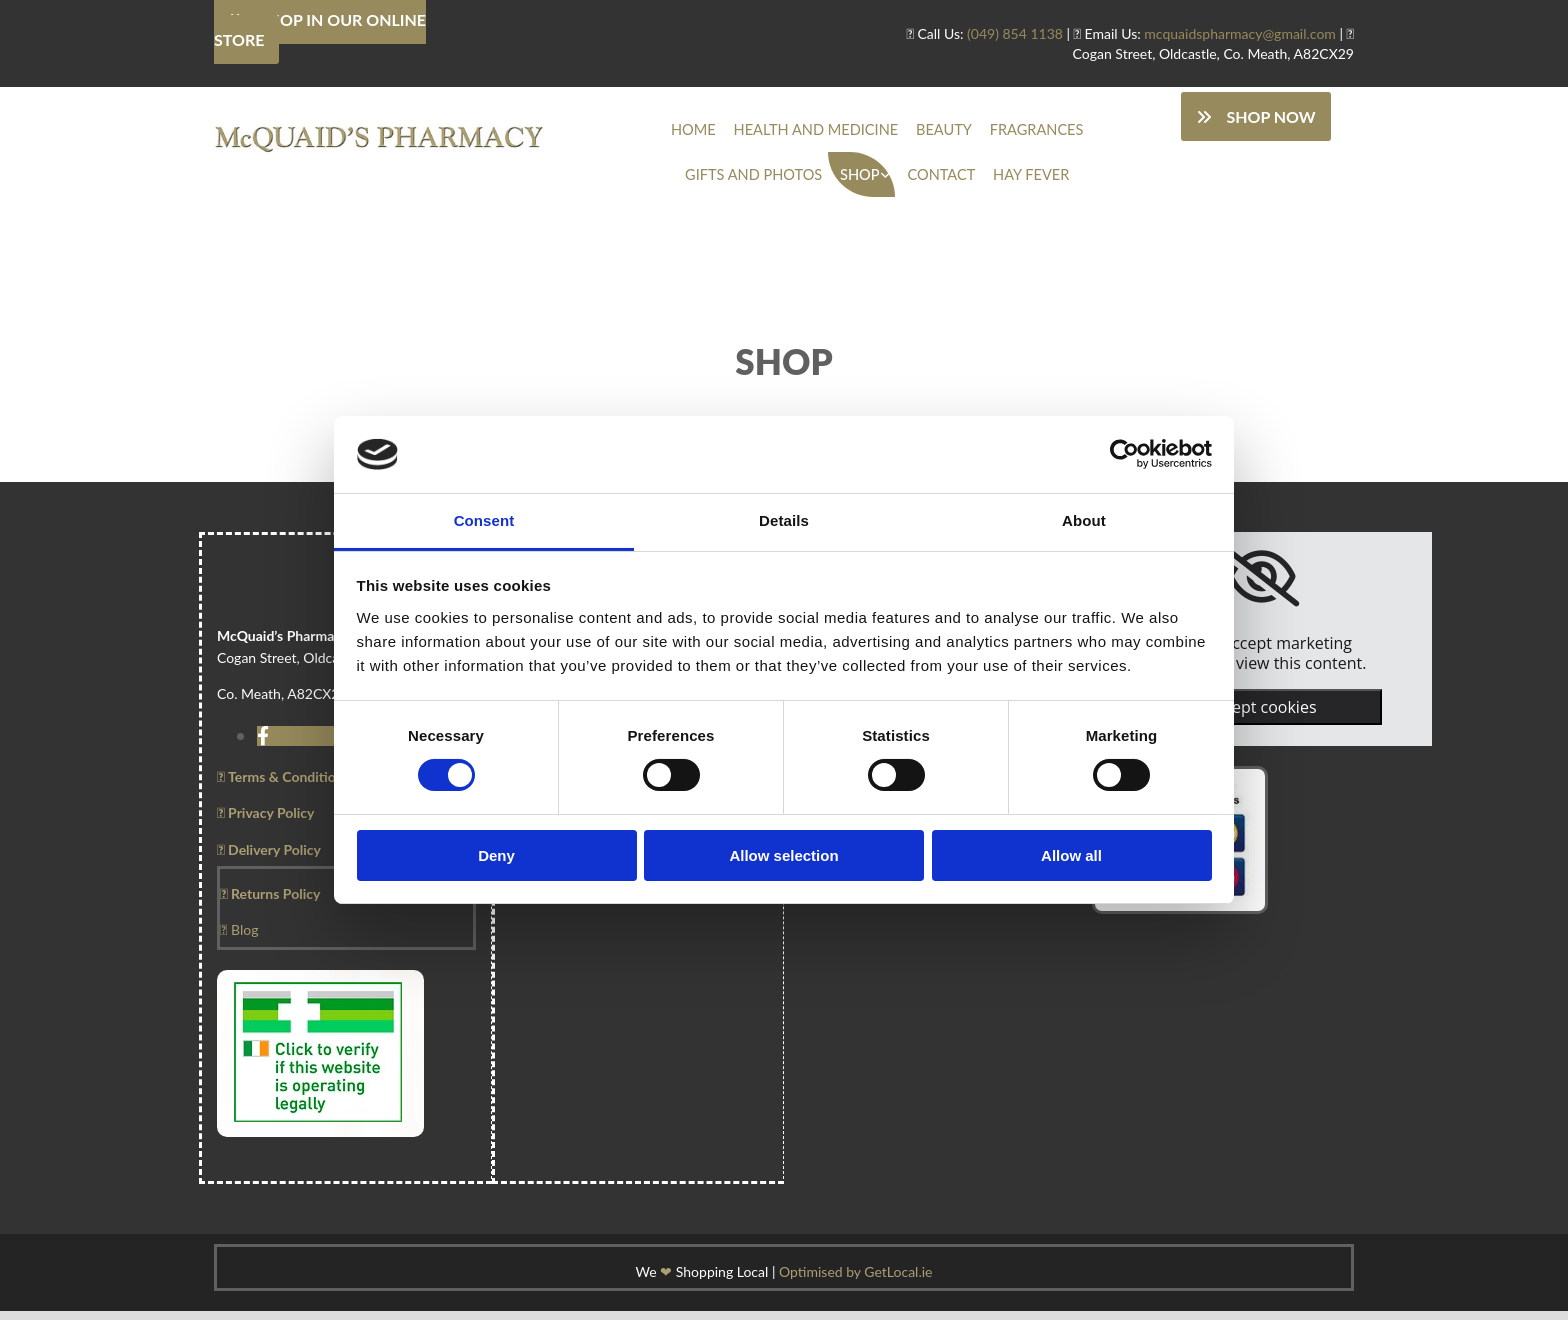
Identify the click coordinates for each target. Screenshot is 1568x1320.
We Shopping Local (702, 1280)
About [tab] (1084, 520)
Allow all (1071, 855)
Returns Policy (270, 902)
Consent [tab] (484, 520)
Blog (239, 938)
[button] (1255, 116)
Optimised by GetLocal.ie (855, 1280)
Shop (790, 180)
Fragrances (946, 131)
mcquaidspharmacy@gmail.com (1240, 33)
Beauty (865, 131)
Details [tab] (784, 520)
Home (648, 131)
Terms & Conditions (283, 785)
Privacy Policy (265, 821)
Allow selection (783, 855)
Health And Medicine (754, 131)
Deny (496, 855)
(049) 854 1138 (1015, 33)
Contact (863, 180)
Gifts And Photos (1061, 131)
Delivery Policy (269, 857)
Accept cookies (1261, 716)
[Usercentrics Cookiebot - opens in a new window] (1124, 454)
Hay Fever (942, 180)
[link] (794, 180)
